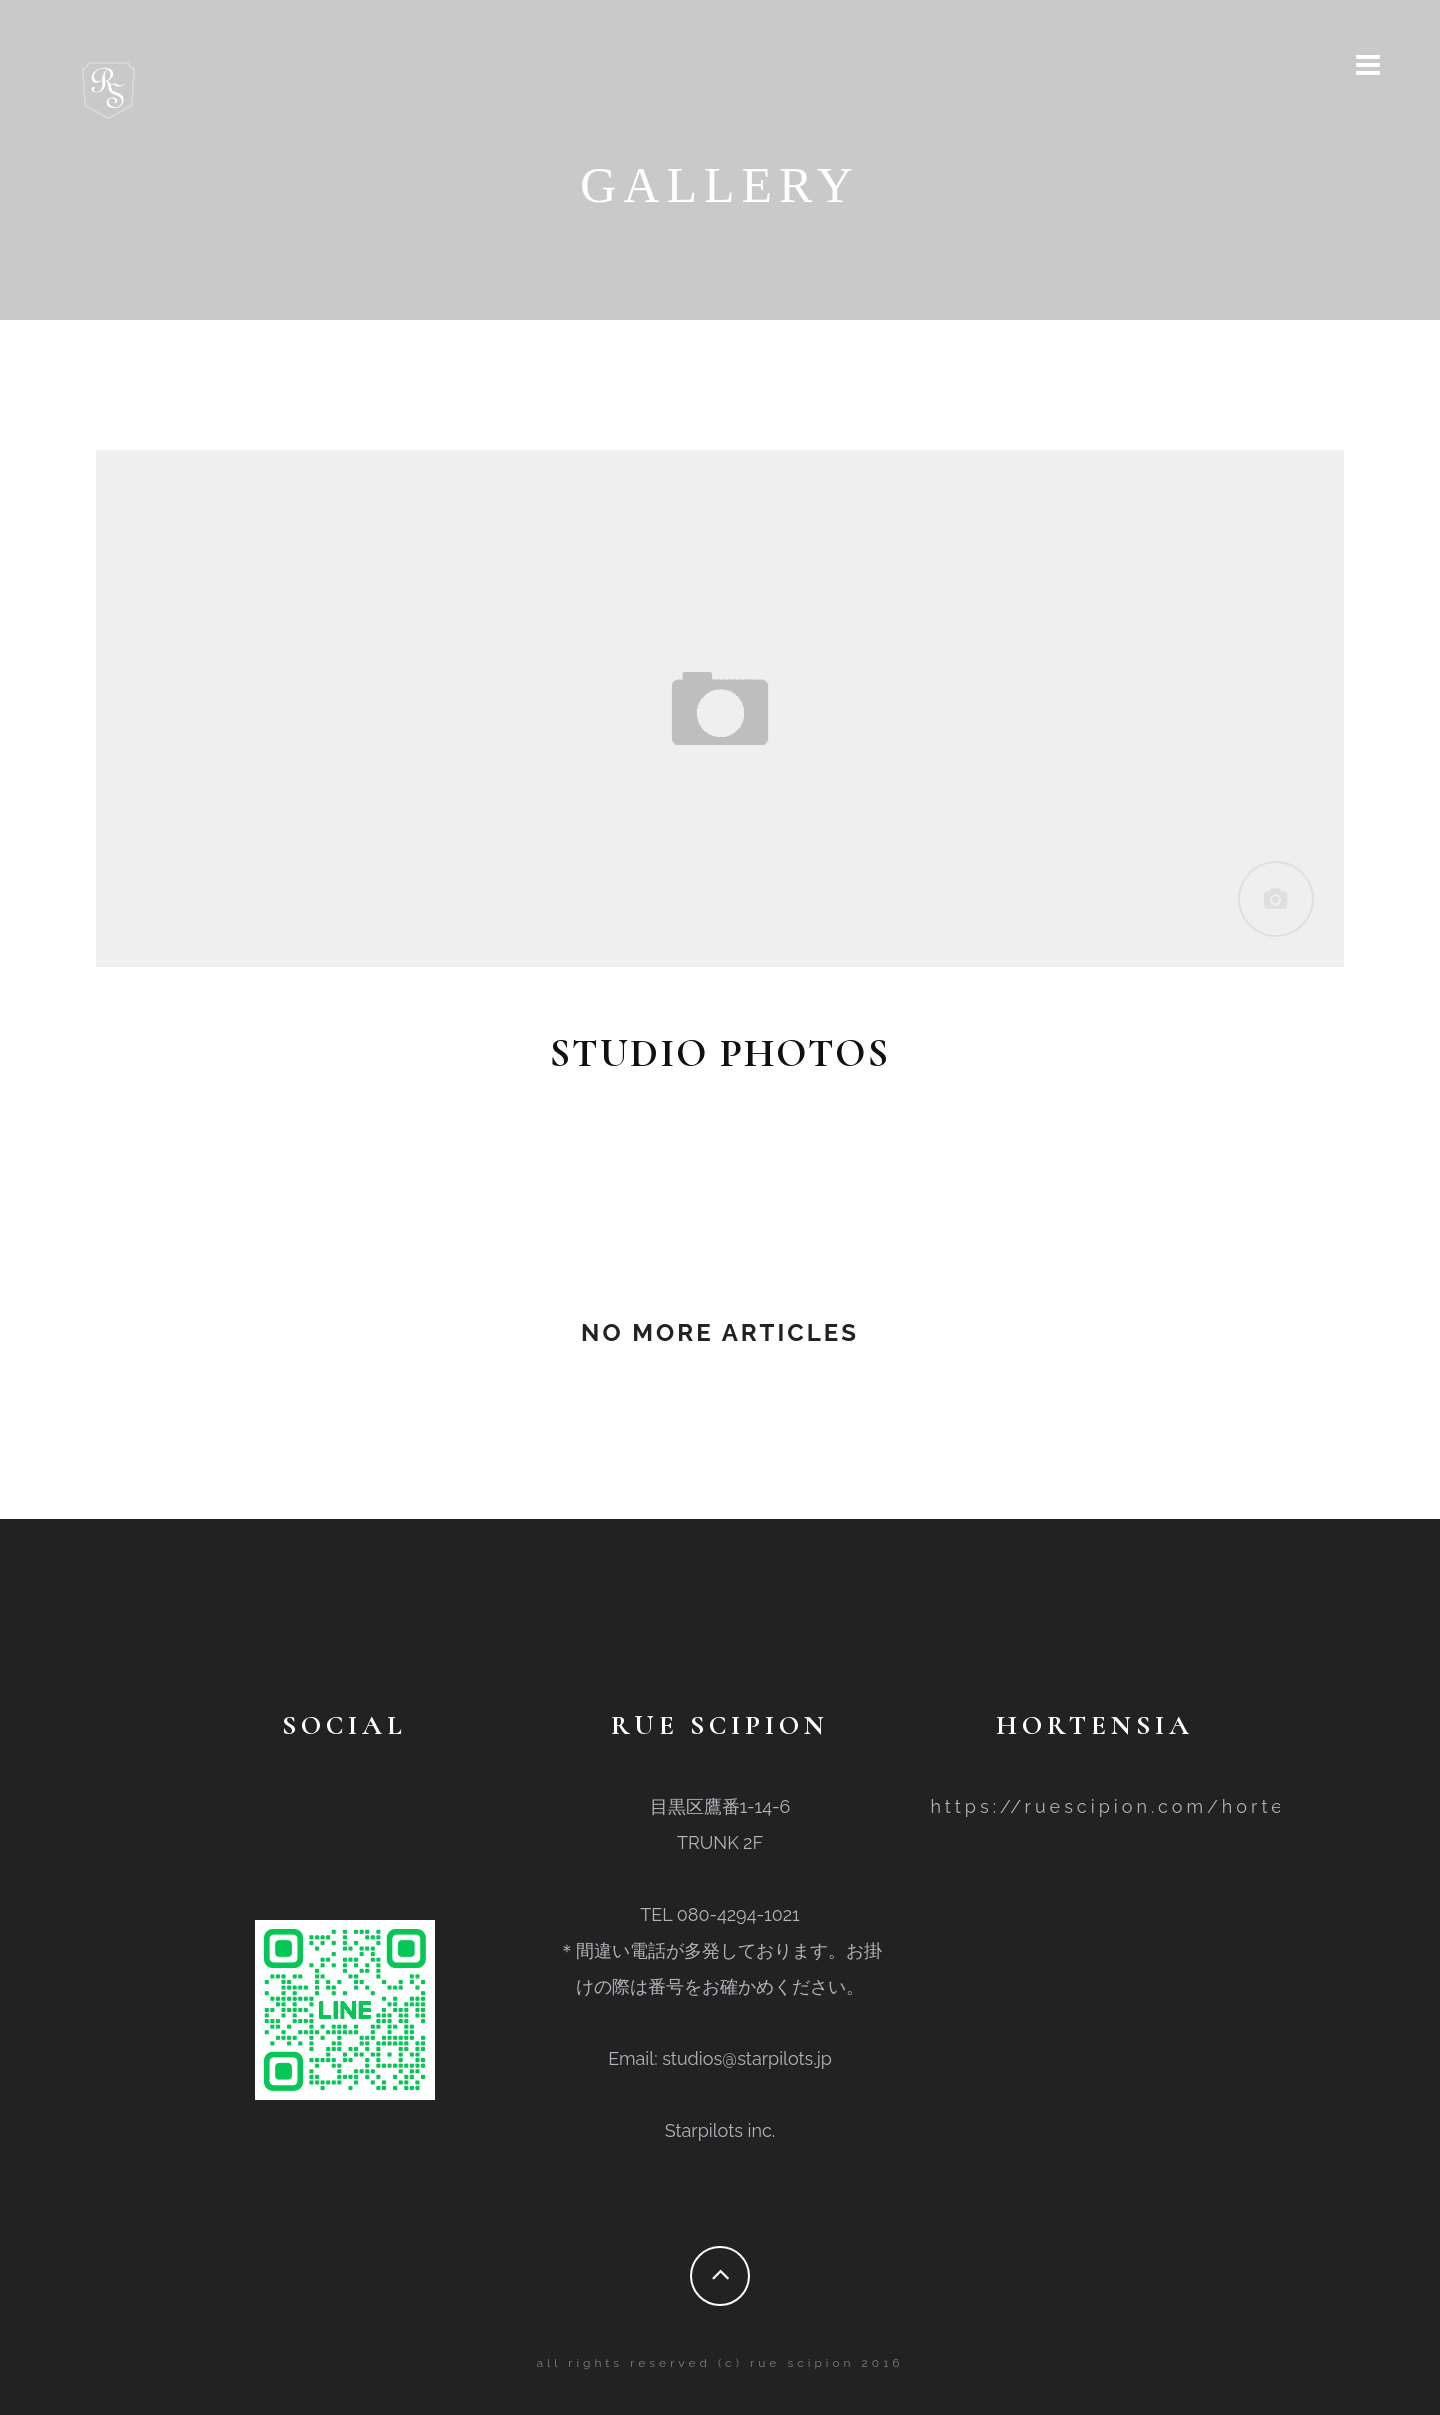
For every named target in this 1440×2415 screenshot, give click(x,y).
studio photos (720, 1053)
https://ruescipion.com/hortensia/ (1139, 1806)
